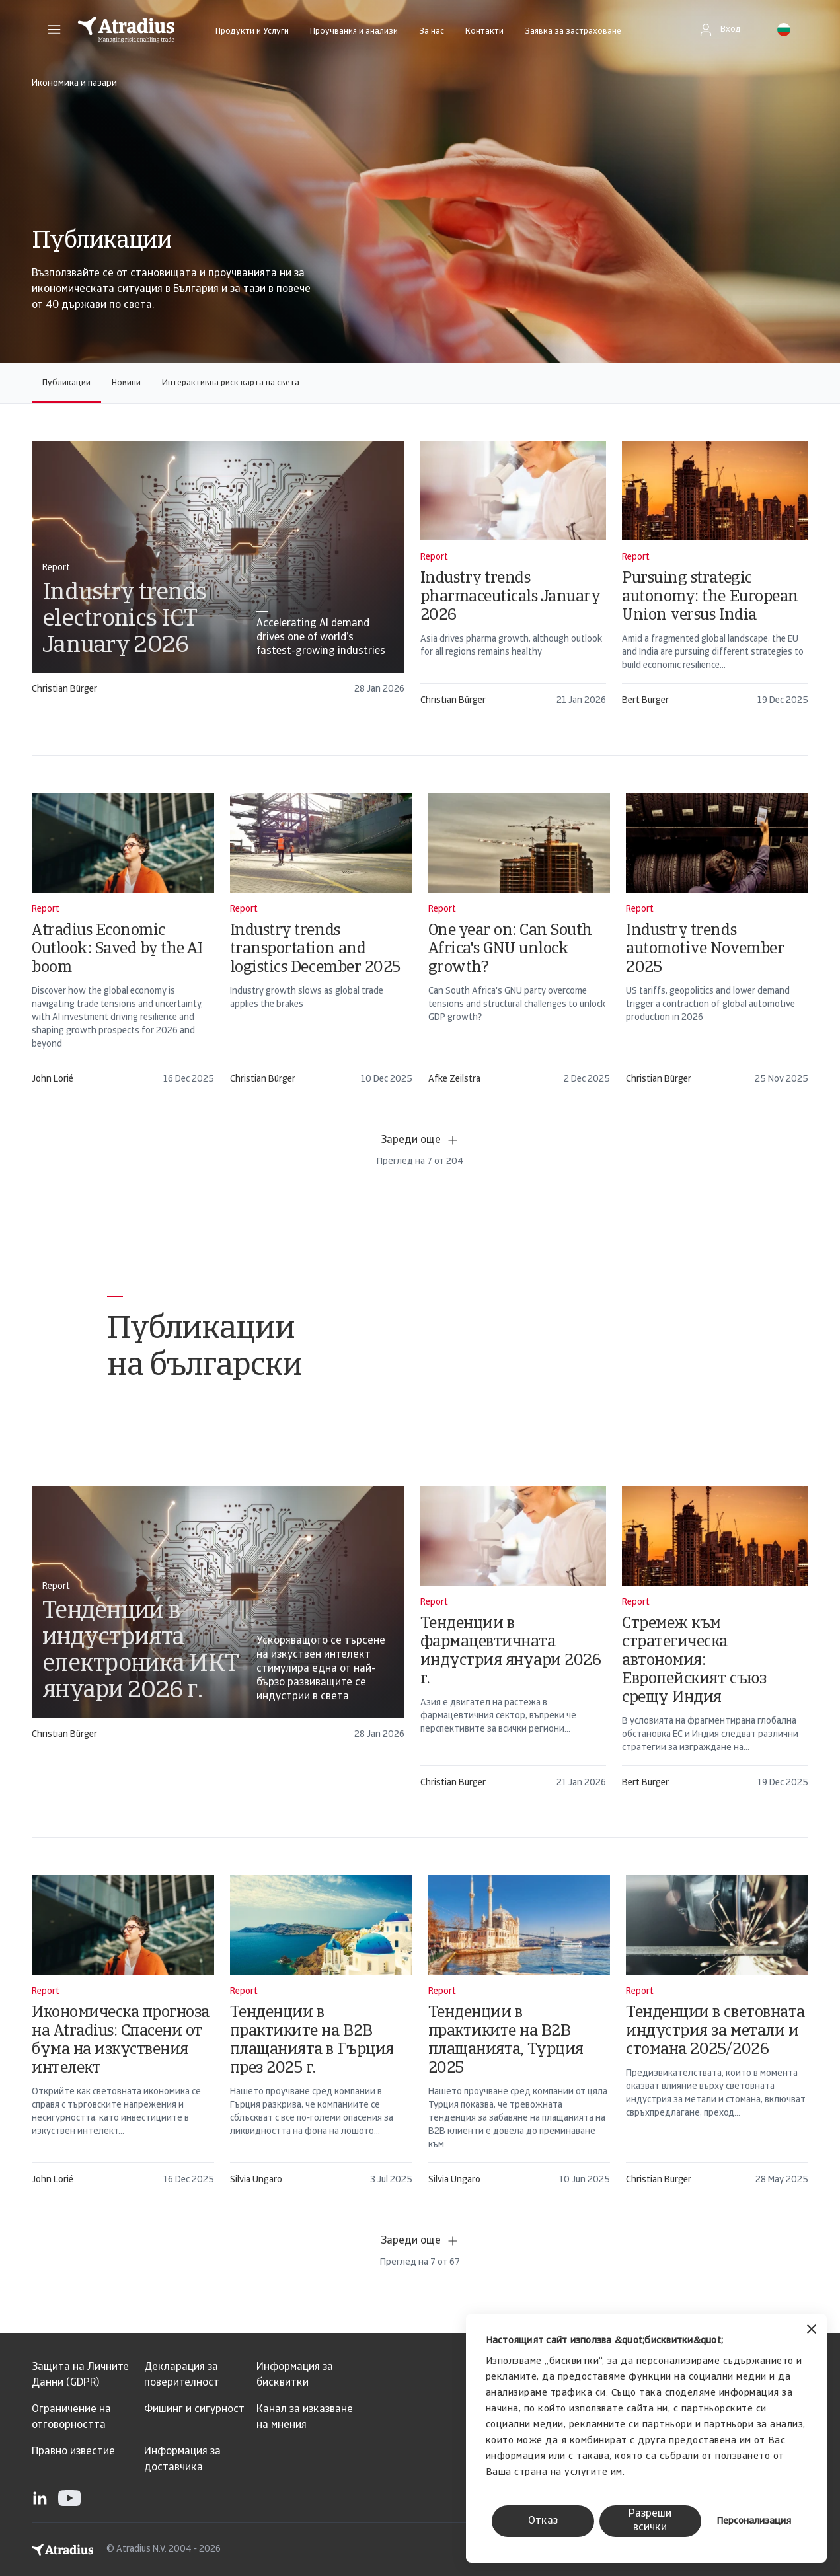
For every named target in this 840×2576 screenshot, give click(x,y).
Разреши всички (650, 2521)
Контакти (484, 31)
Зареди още (420, 1140)
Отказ (543, 2521)
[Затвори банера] (811, 2330)
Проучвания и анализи (354, 31)
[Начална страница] (126, 30)
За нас (431, 31)
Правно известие (73, 2452)
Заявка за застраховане (573, 31)
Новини (126, 383)
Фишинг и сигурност (194, 2409)
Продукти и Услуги (252, 31)
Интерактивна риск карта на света (230, 383)
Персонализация (753, 2521)
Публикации (66, 383)
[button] (54, 29)
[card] (218, 574)
